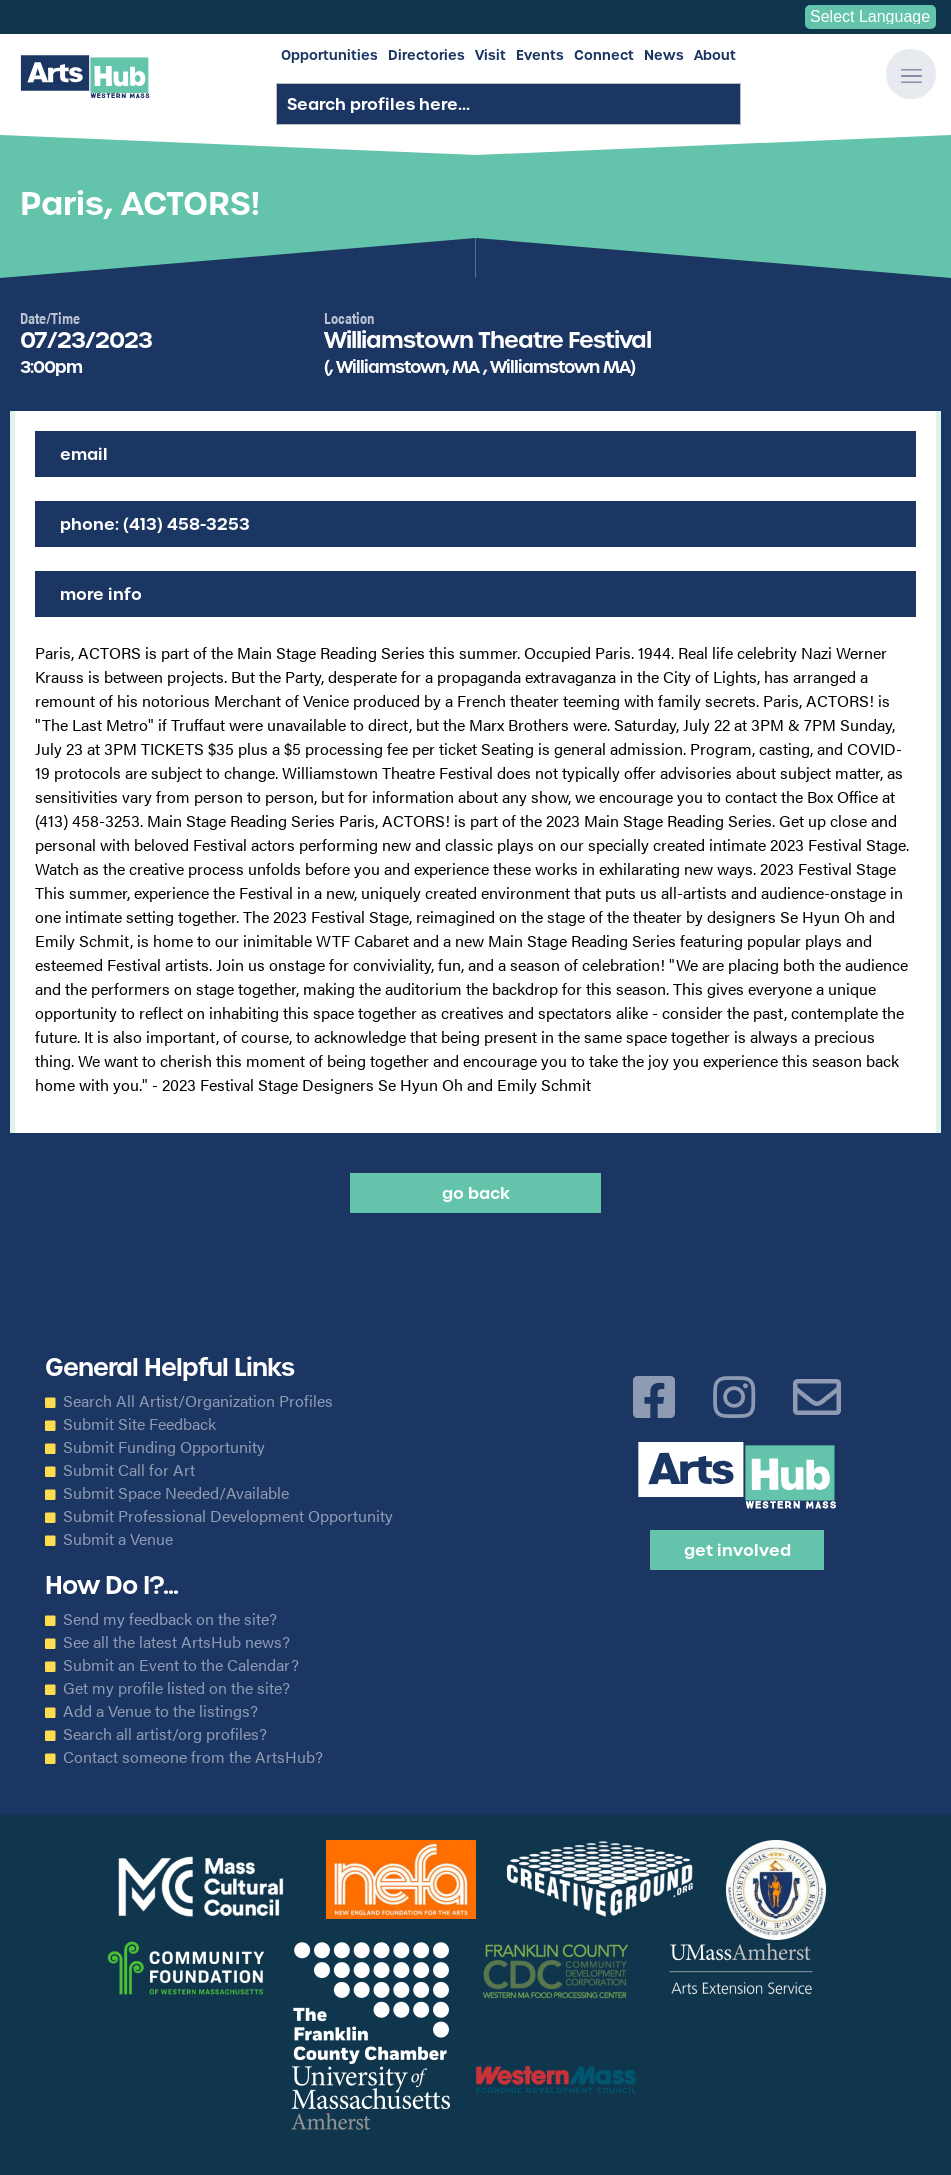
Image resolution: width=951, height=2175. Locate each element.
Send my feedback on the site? (170, 1619)
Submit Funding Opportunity (164, 1447)
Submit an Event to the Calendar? (181, 1665)
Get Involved (737, 1550)
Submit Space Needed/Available (176, 1493)
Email (84, 454)
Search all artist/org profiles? (165, 1734)
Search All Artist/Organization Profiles (198, 1401)
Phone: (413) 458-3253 (155, 524)
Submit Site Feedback (139, 1424)
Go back (476, 1193)
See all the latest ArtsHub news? (176, 1642)
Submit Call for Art (129, 1470)
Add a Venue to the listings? (160, 1711)
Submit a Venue (118, 1539)
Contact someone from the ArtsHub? (193, 1757)
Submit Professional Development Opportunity (228, 1516)
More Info (101, 594)
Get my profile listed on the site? (176, 1688)
